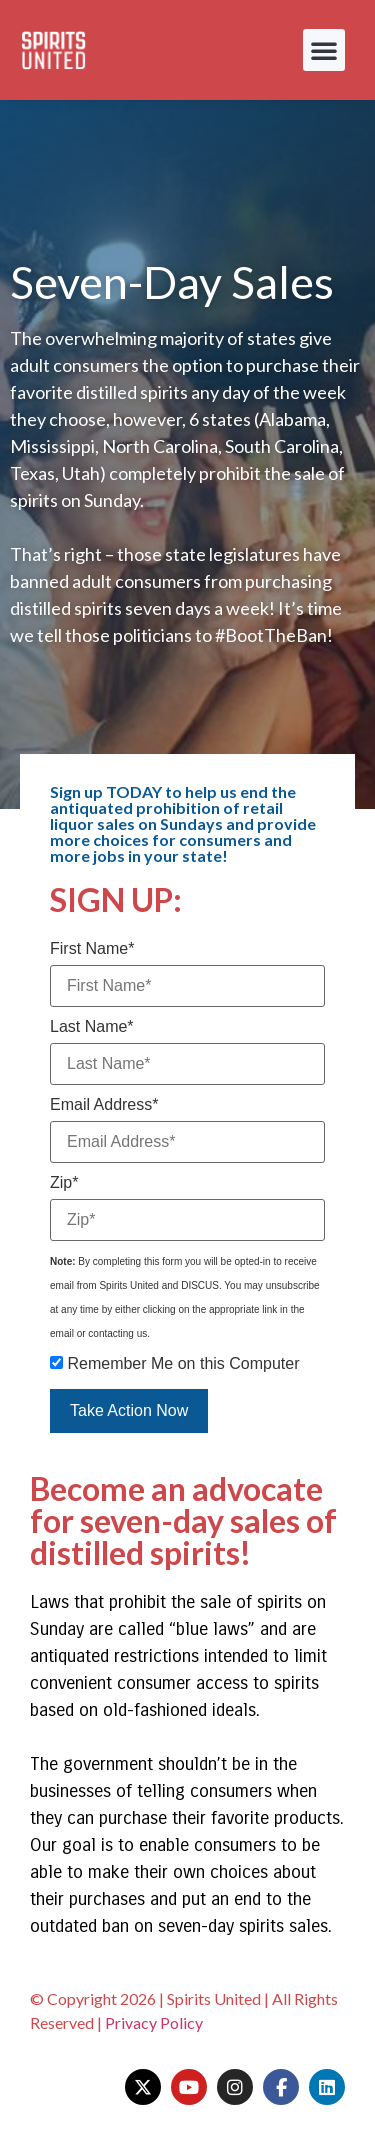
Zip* (64, 1183)
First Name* (92, 949)
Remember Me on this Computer (175, 1364)
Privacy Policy (154, 2022)
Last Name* (92, 1027)
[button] (324, 50)
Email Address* (104, 1105)
